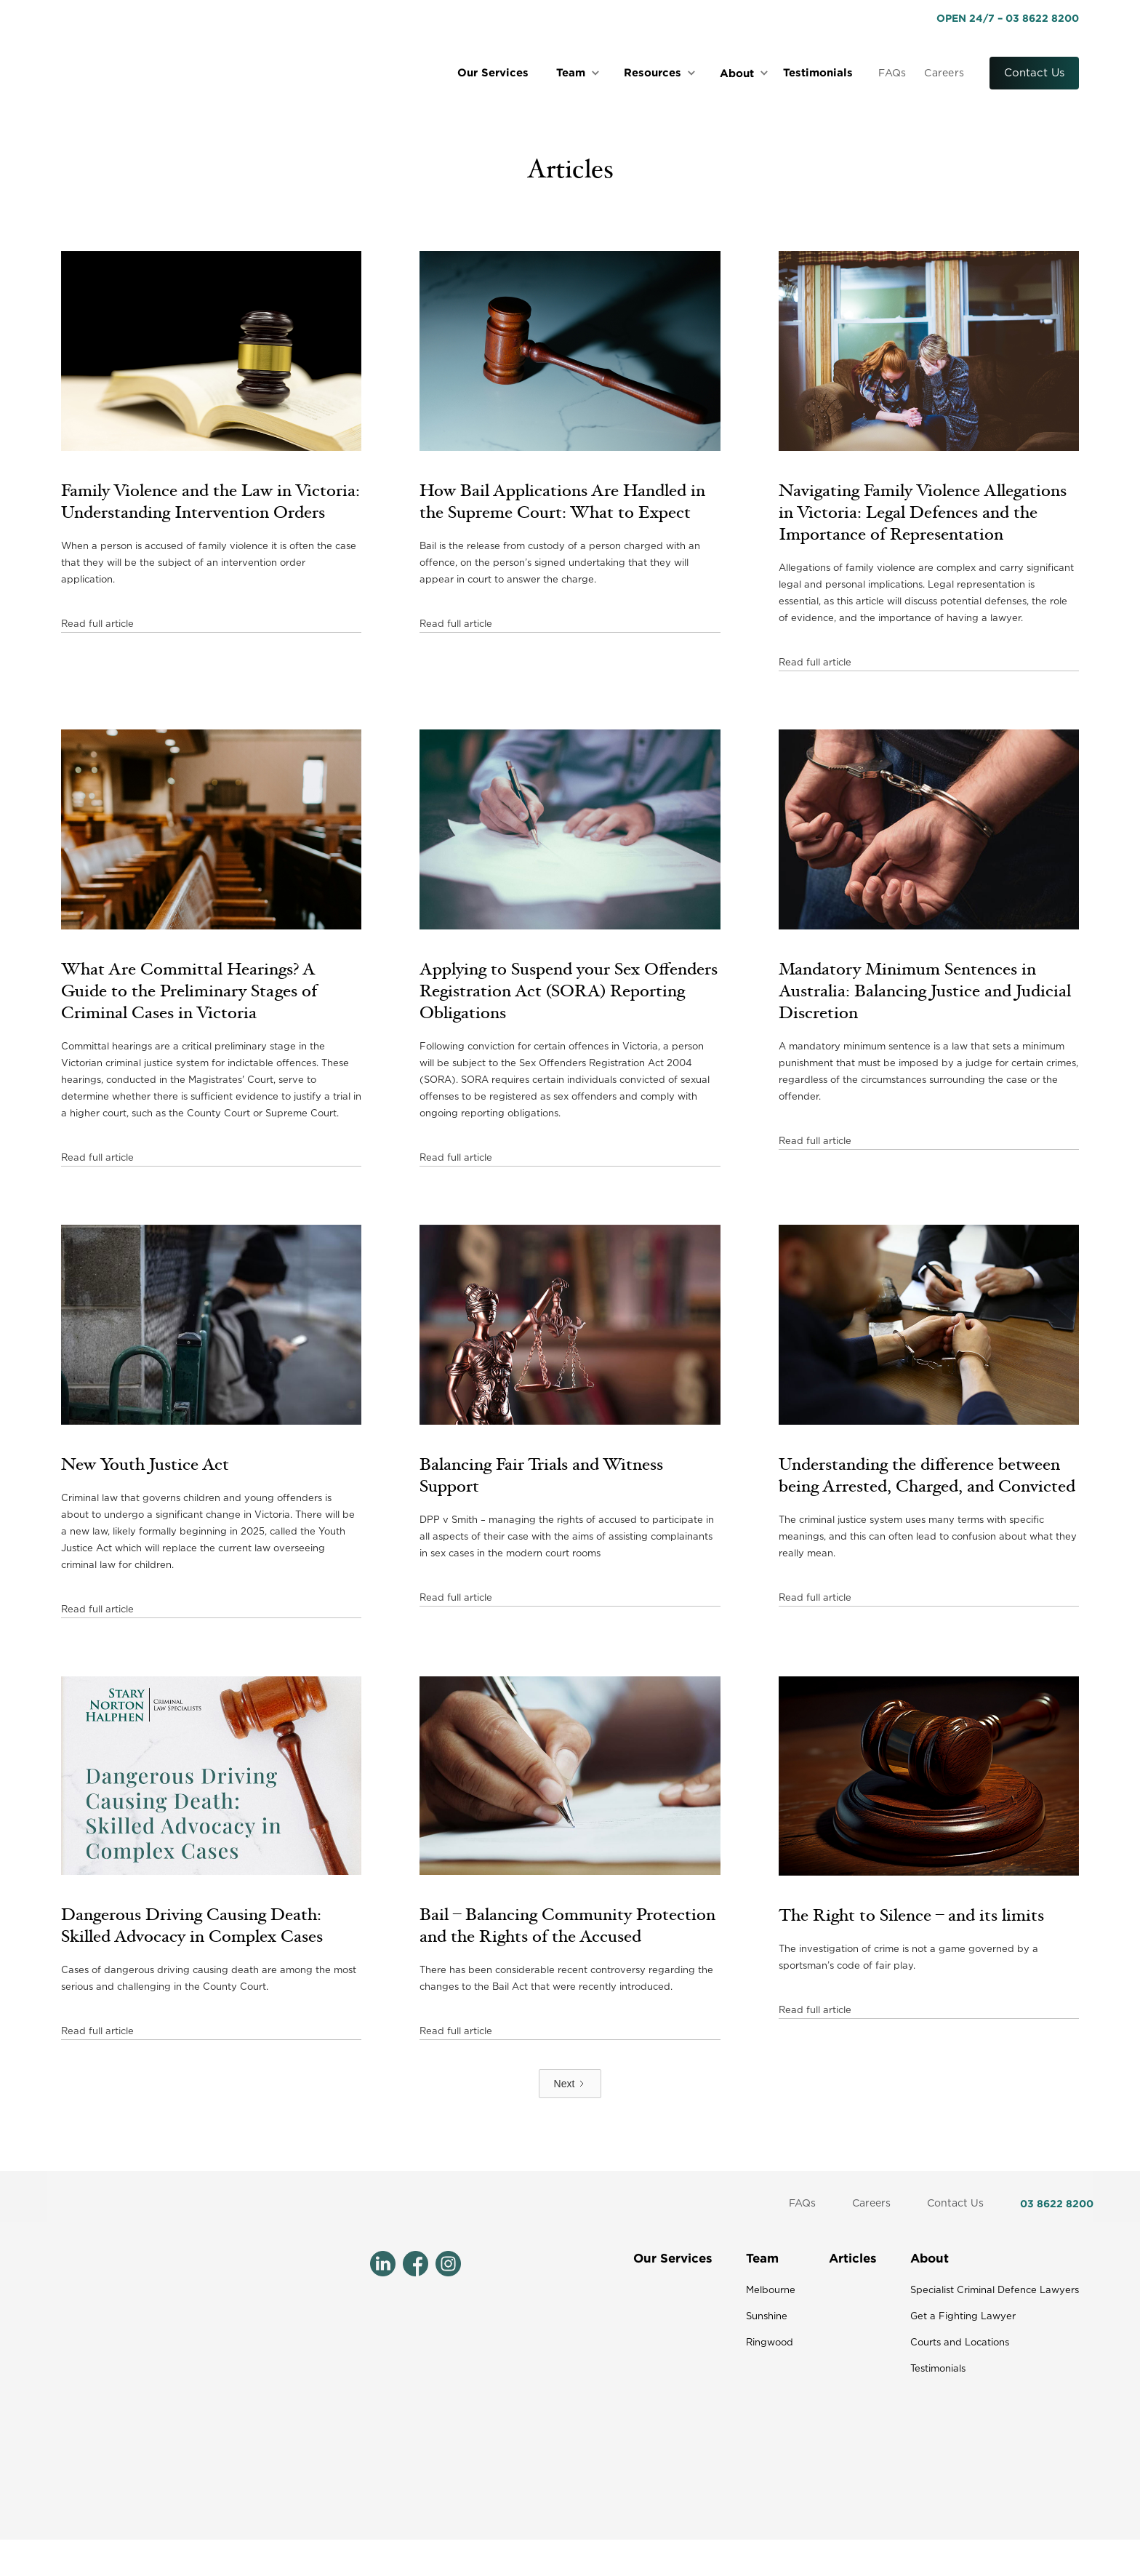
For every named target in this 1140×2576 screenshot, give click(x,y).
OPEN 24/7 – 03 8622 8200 (1007, 17)
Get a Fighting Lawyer (963, 2316)
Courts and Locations (959, 2343)
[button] (580, 73)
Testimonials (818, 72)
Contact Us (1034, 73)
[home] (170, 73)
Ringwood (769, 2343)
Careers (944, 73)
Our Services (493, 72)
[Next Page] (570, 2083)
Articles (853, 2258)
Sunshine (766, 2316)
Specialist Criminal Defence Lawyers (994, 2290)
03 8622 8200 (1056, 2203)
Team (762, 2258)
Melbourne (770, 2290)
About (929, 2258)
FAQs (892, 73)
